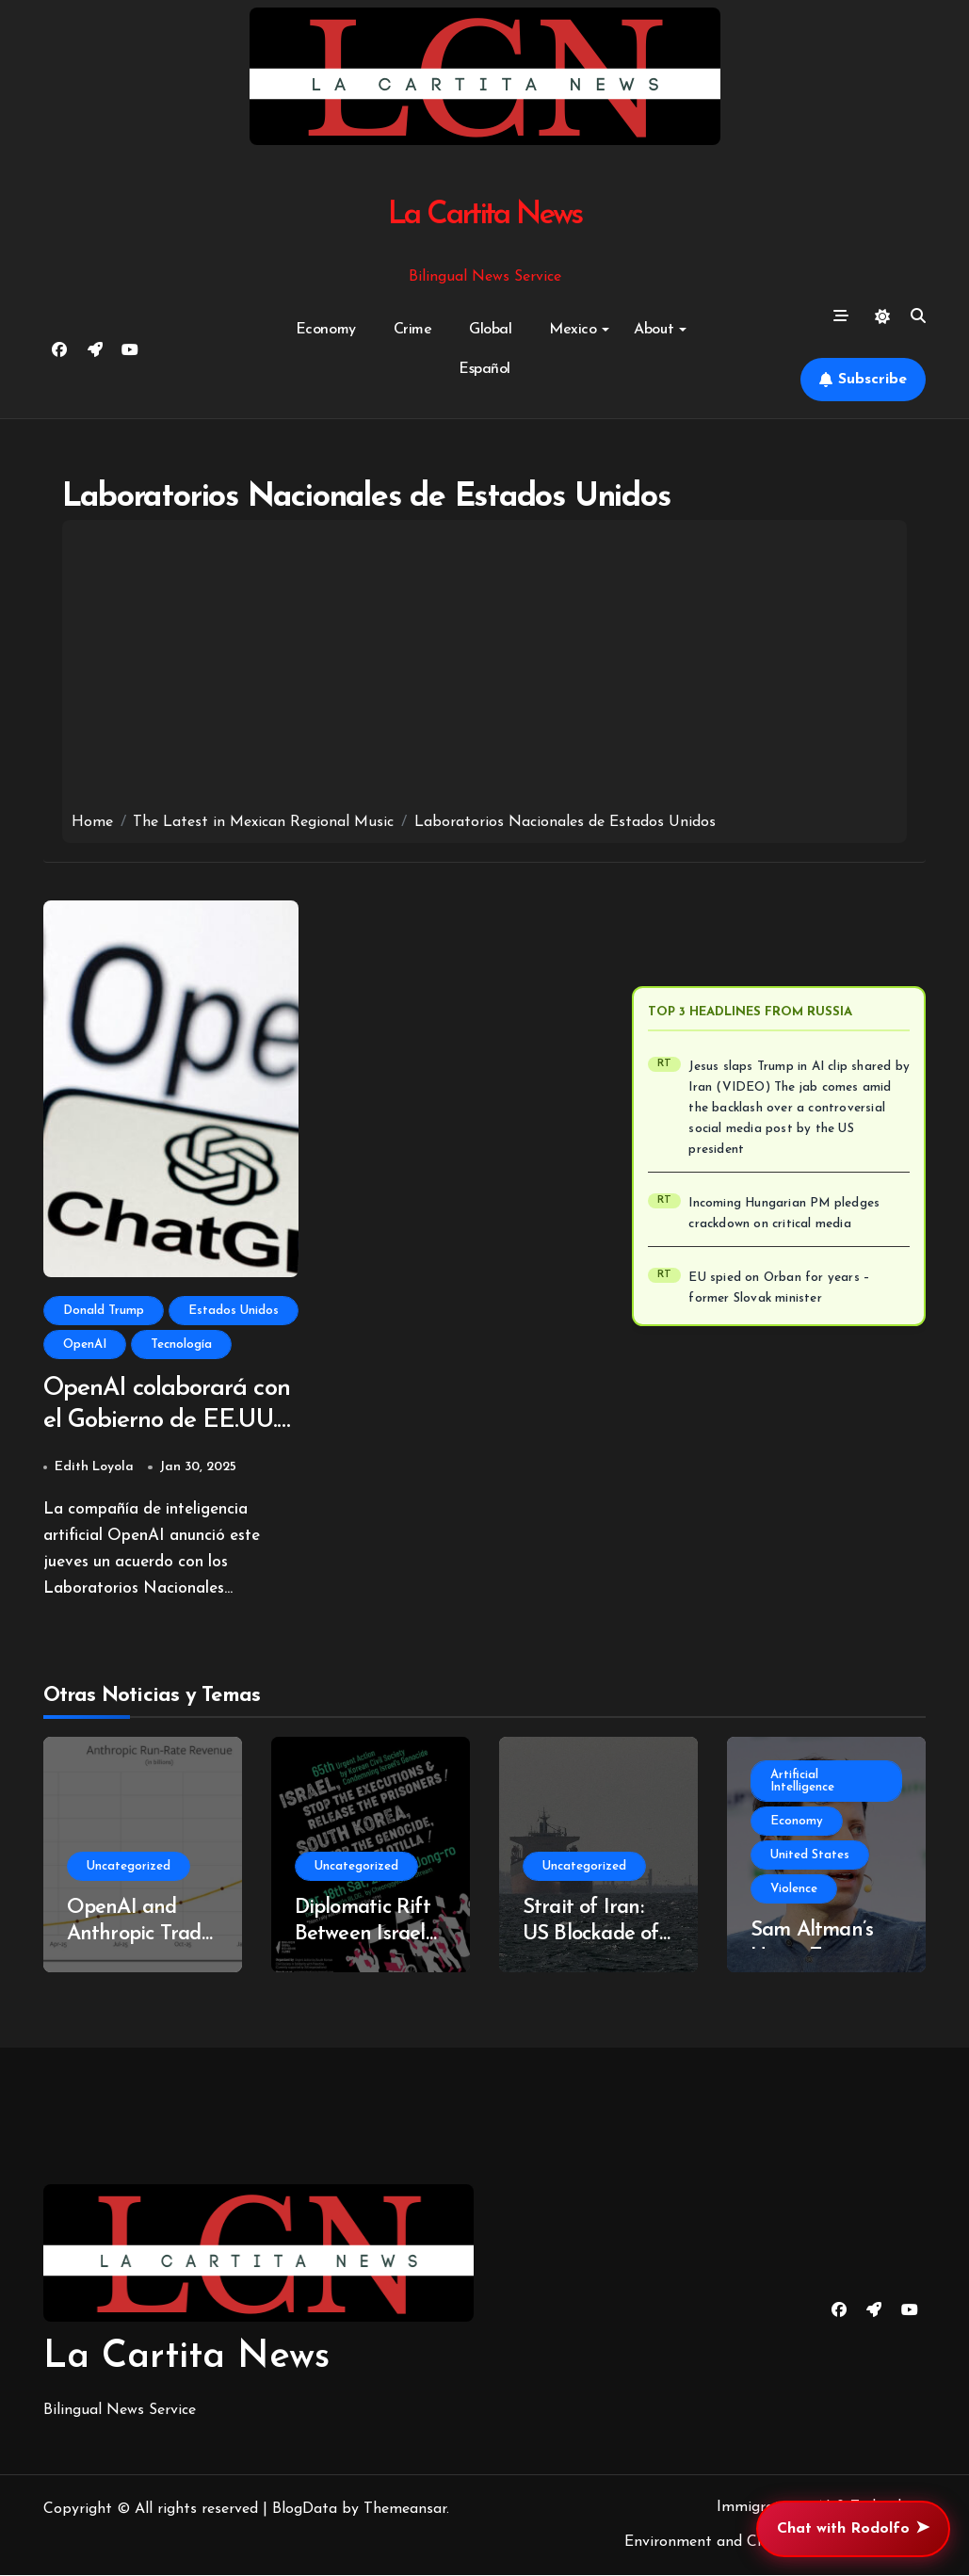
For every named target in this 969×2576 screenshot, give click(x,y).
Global (490, 329)
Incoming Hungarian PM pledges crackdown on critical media (784, 1213)
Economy (326, 329)
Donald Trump (103, 1310)
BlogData (304, 2510)
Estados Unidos (233, 1310)
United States (809, 1856)
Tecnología (181, 1344)
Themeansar (404, 2510)
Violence (793, 1890)
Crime (413, 329)
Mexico (579, 329)
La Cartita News (484, 215)
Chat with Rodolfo (853, 2529)
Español (484, 369)
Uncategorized (128, 1867)
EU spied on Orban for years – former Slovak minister (778, 1288)
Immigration (759, 2508)
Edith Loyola (94, 1468)
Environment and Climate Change (740, 2544)
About (660, 329)
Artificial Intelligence (802, 1782)
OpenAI (84, 1344)
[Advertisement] (484, 670)
